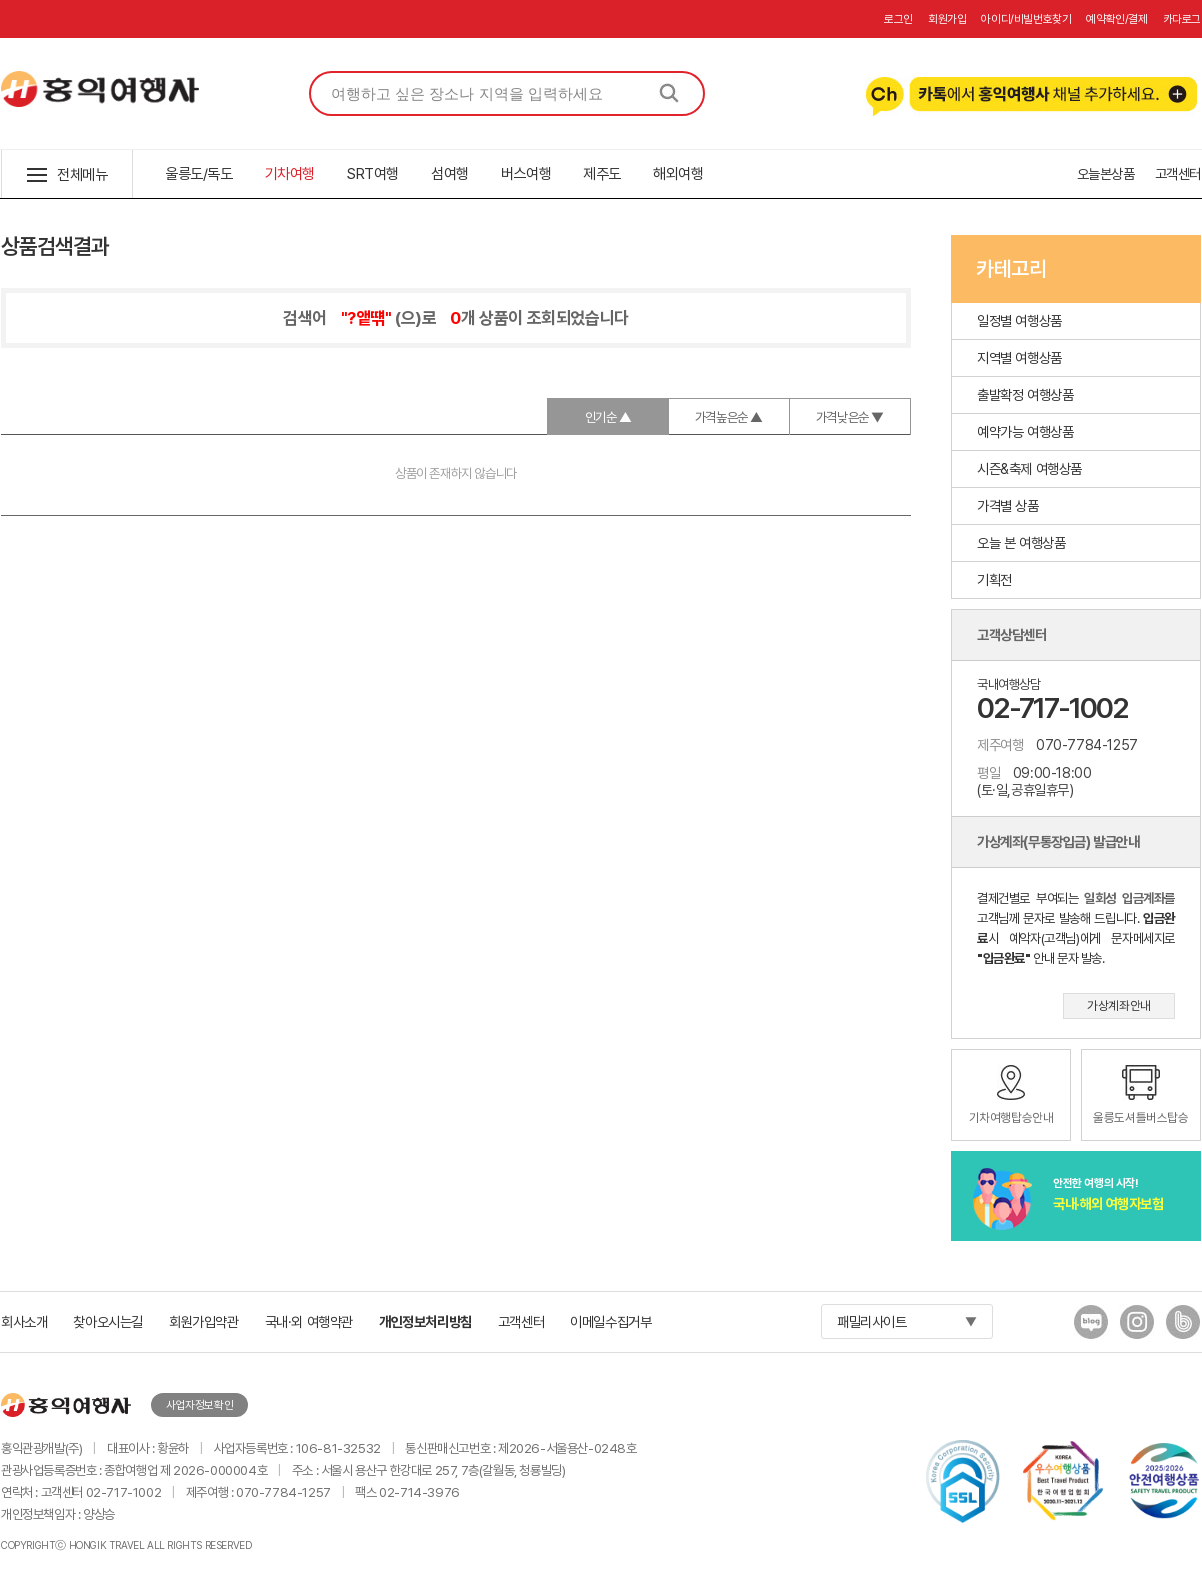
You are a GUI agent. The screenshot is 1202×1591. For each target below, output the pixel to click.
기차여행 (290, 174)
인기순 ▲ (608, 417)
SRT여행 (373, 174)
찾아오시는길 (108, 1321)
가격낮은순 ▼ (850, 417)
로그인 (898, 19)
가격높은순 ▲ (729, 417)
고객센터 (1178, 173)
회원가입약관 (204, 1321)
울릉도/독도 (199, 174)
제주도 (602, 174)
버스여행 (526, 174)
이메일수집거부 (610, 1321)
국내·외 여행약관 (309, 1321)
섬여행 (450, 174)
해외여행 (678, 174)
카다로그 (1182, 19)
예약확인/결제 (1116, 19)
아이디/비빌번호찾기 (1026, 19)
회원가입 (947, 19)
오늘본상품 (1106, 173)
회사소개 (24, 1321)
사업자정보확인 (199, 1405)
